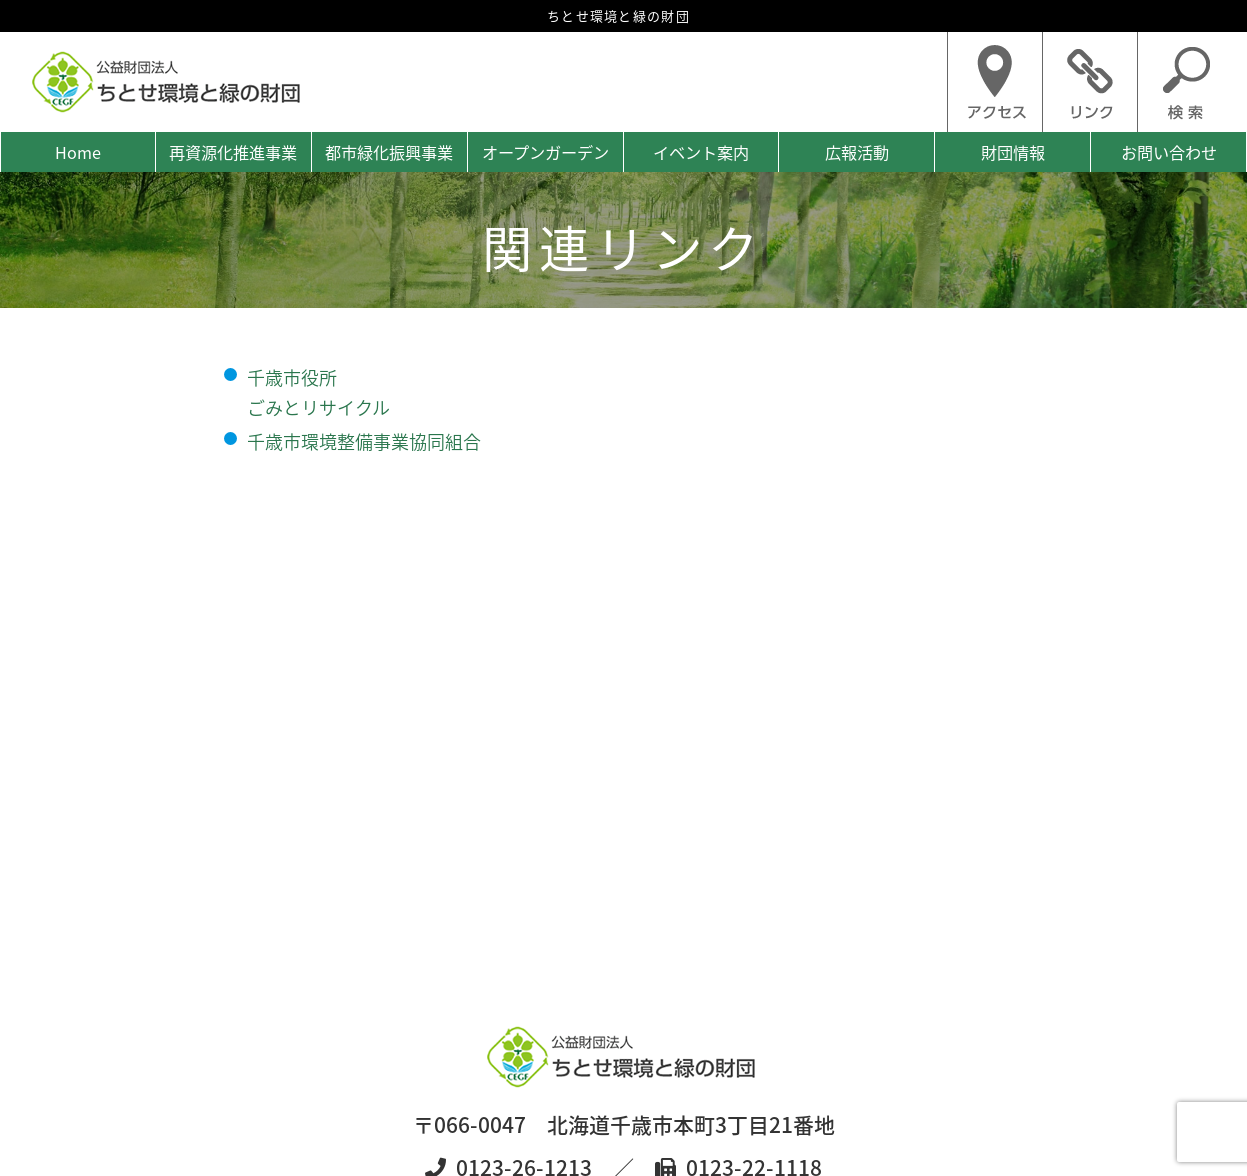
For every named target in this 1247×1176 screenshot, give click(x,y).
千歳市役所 (292, 377)
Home (78, 152)
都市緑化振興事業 (389, 152)
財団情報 (1013, 152)
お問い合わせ (1169, 152)
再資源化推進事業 (233, 152)
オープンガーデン (545, 152)
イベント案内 (701, 152)
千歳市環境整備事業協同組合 (364, 441)
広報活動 (857, 152)
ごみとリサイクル (318, 407)
